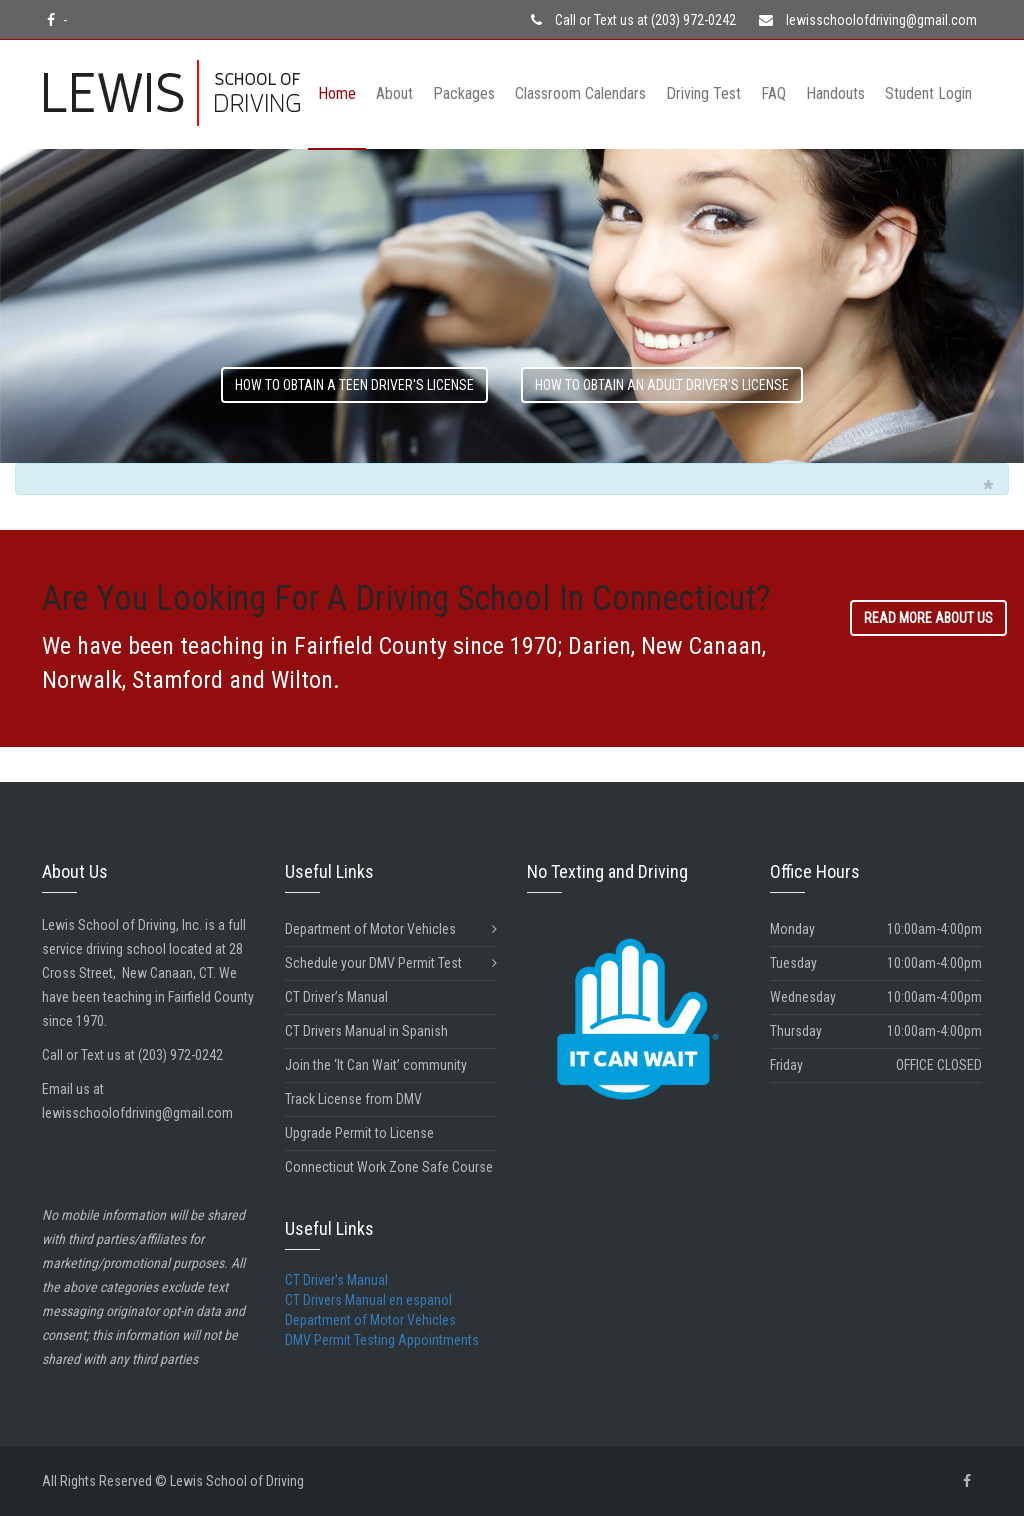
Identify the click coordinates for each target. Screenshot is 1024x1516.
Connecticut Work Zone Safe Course (389, 1167)
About (394, 93)
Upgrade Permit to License (359, 1133)
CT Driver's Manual (336, 1280)
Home (337, 93)
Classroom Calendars (580, 93)
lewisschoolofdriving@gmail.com (868, 20)
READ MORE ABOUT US (928, 618)
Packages (464, 93)
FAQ (773, 93)
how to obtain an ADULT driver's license (662, 385)
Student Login (928, 93)
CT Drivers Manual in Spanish (366, 1031)
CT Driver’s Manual (336, 997)
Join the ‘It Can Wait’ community (376, 1065)
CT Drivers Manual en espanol (368, 1300)
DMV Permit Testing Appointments (382, 1340)
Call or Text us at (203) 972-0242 (633, 20)
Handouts (835, 93)
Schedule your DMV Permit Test (391, 963)
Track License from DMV (353, 1099)
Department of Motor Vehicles (391, 929)
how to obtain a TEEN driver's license (354, 385)
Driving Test (703, 93)
